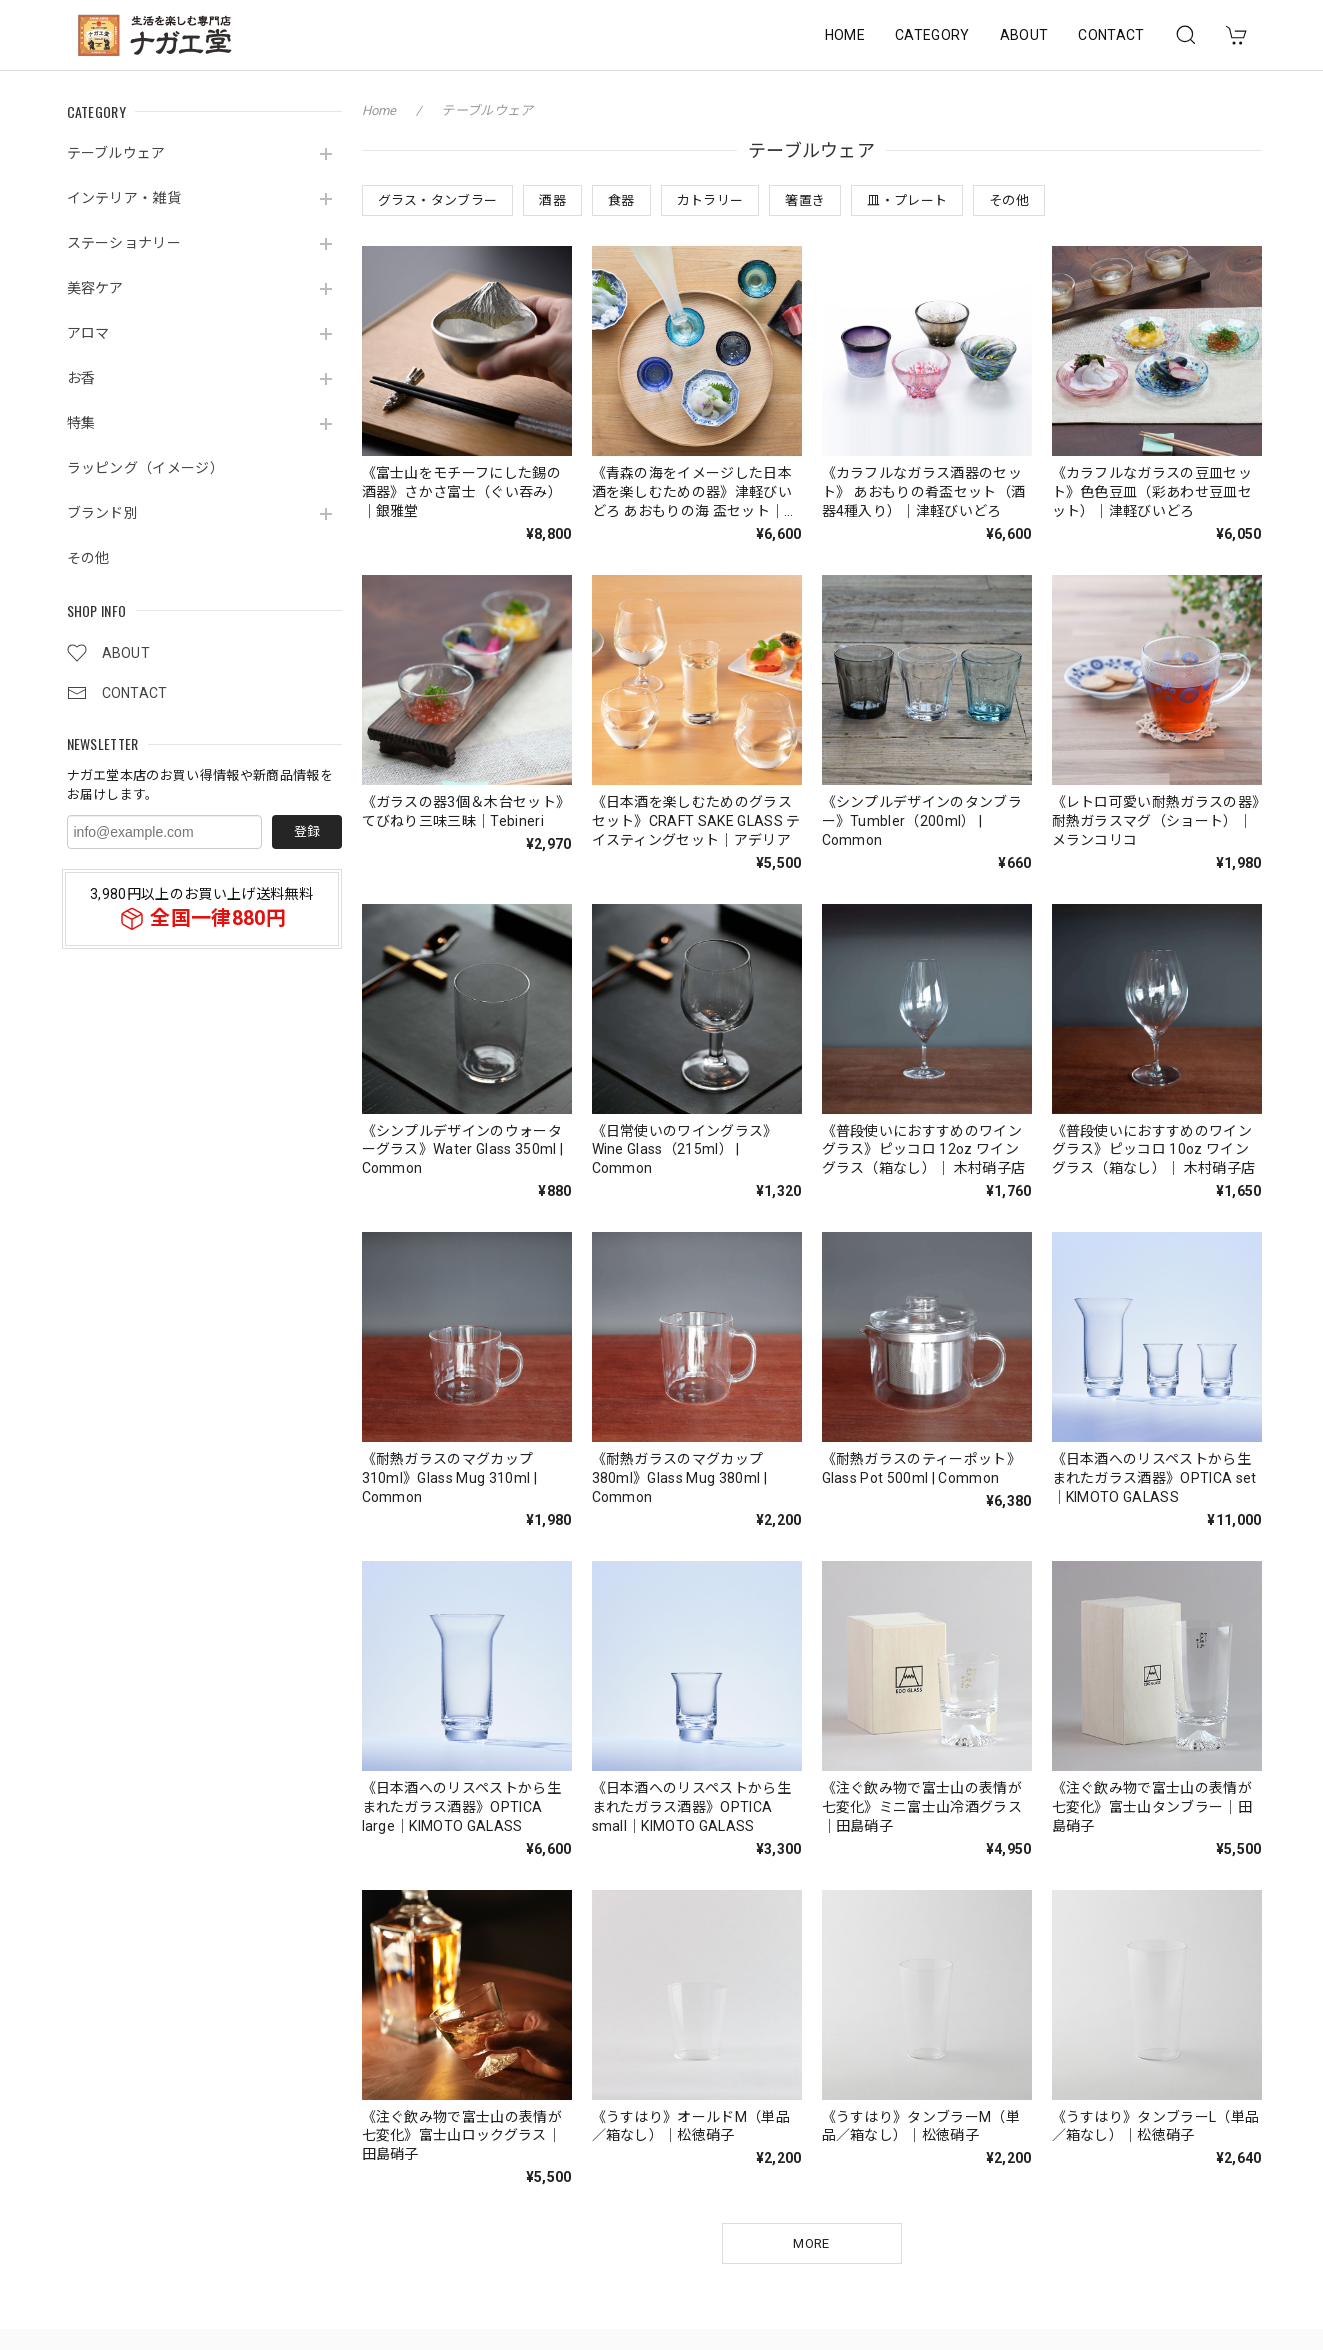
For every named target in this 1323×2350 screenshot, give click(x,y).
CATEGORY (932, 35)
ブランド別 (103, 513)
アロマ (88, 333)
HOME (845, 35)
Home (379, 110)
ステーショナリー (124, 243)
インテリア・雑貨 (124, 198)
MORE (811, 2243)
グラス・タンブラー (438, 200)
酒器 (552, 200)
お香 (81, 378)
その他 (88, 558)
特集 (81, 423)
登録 (307, 831)
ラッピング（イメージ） (146, 468)
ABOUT (1024, 35)
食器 (621, 200)
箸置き (805, 200)
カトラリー (710, 200)
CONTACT (1111, 35)
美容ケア (95, 288)
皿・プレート (907, 200)
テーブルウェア (116, 153)
